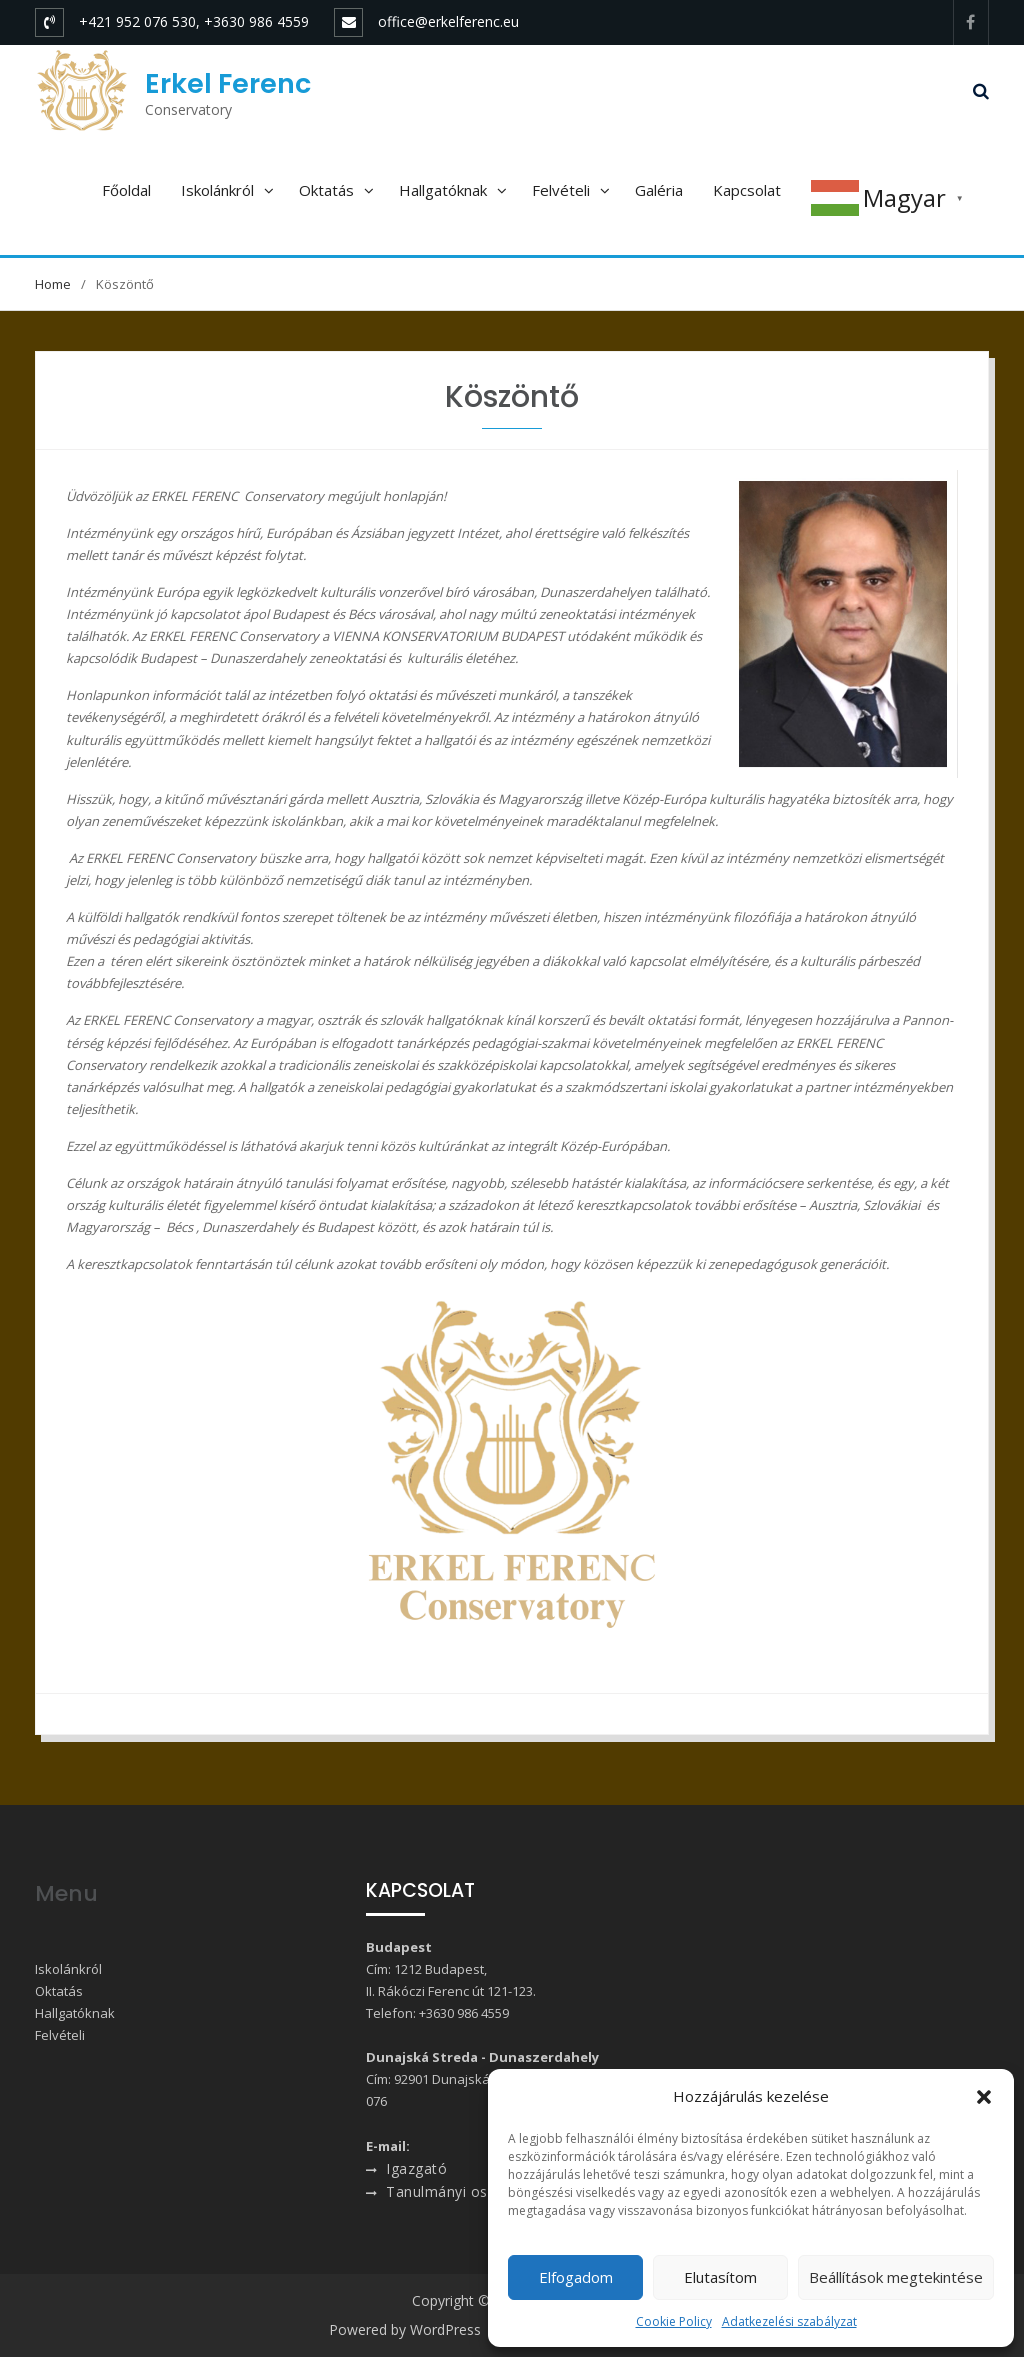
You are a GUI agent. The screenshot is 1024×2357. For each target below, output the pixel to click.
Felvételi (561, 190)
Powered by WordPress (405, 2329)
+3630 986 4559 (464, 2013)
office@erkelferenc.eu (448, 21)
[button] (984, 2097)
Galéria (659, 190)
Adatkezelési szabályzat (789, 2321)
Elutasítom (720, 2277)
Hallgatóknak (443, 190)
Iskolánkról (217, 190)
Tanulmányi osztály (453, 2191)
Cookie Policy (674, 2321)
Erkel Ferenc (228, 83)
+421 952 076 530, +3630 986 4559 (194, 21)
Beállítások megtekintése (896, 2277)
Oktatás (326, 190)
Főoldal (126, 190)
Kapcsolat (747, 190)
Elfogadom (576, 2277)
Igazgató (416, 2168)
